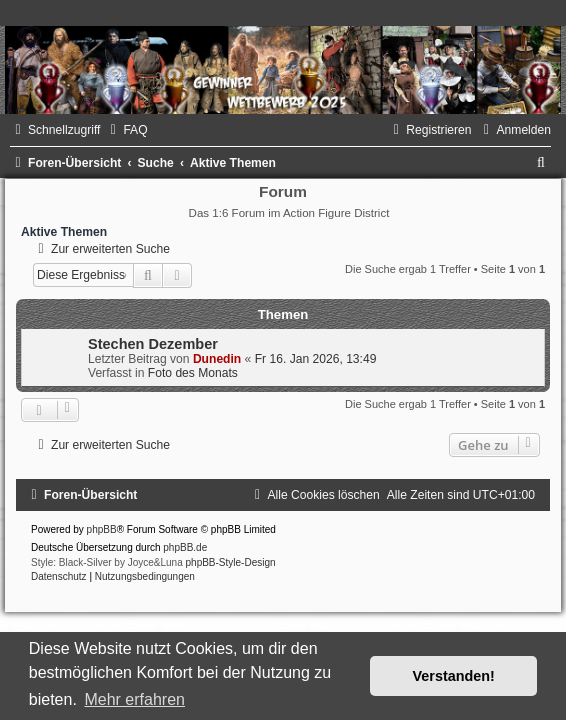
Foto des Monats (193, 373)
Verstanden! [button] (454, 676)
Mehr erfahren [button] (134, 699)
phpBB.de (185, 547)
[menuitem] (126, 130)
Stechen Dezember (153, 344)
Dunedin (217, 359)
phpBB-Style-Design (231, 562)
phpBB (102, 529)
